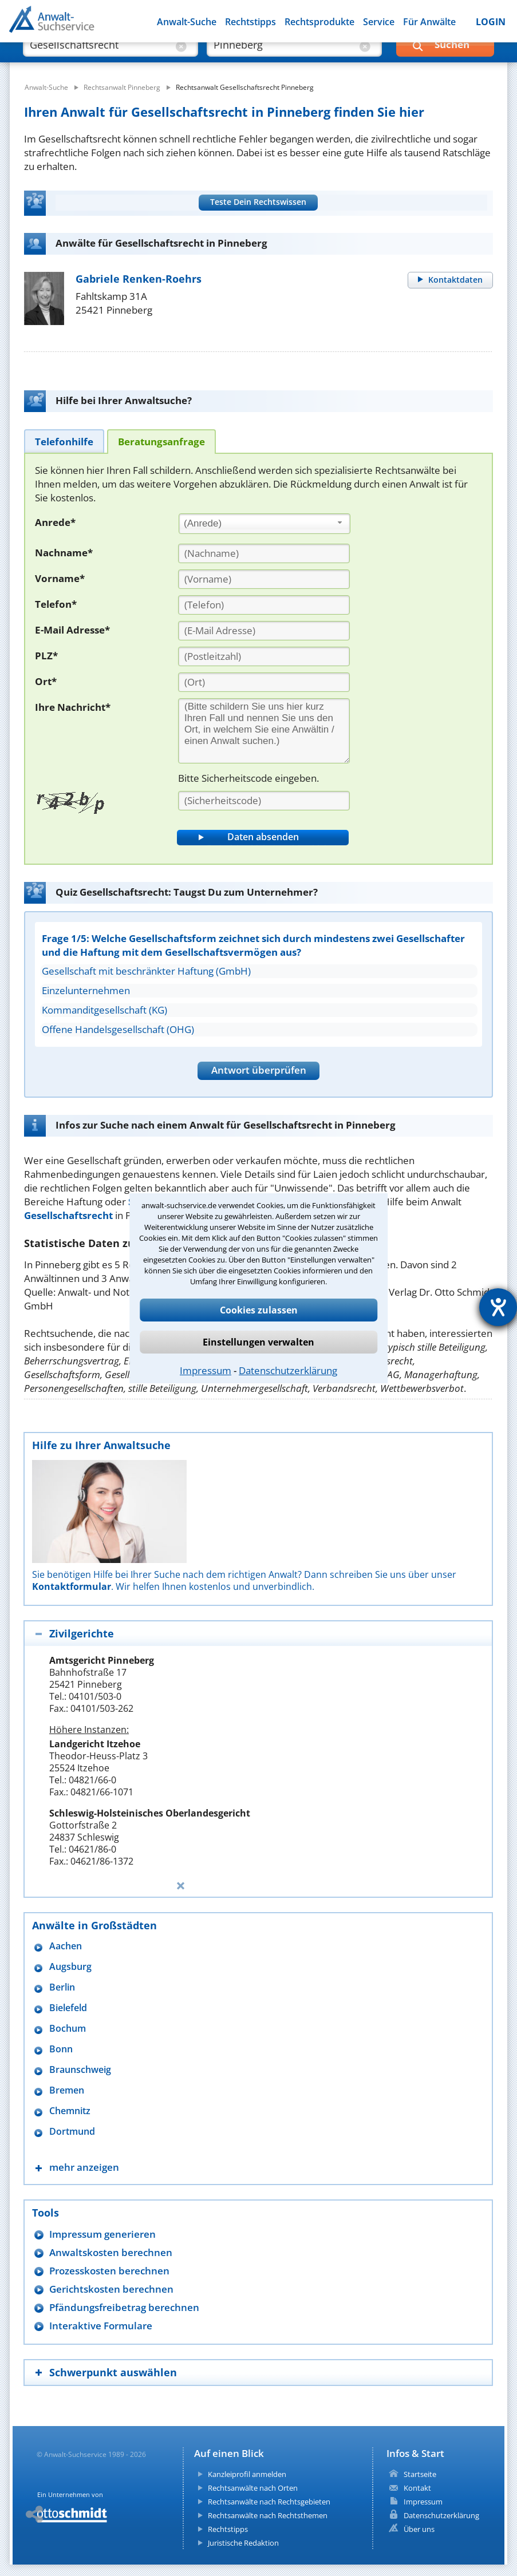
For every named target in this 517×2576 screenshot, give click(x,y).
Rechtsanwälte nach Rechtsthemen (267, 2515)
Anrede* (55, 522)
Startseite (420, 2474)
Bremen (66, 2090)
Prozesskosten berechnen (109, 2270)
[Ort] (264, 682)
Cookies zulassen (259, 1310)
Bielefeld (68, 2008)
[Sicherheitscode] (264, 800)
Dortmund (72, 2132)
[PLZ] (264, 656)
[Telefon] (264, 605)
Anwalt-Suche (186, 21)
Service (378, 21)
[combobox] (264, 523)
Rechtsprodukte (319, 21)
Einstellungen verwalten (258, 1342)
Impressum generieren (102, 2234)
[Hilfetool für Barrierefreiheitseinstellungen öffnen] (498, 1307)
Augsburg (70, 1967)
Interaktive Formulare (100, 2325)
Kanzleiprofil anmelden (247, 2474)
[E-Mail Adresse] (264, 630)
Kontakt (417, 2488)
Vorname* (60, 578)
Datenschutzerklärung (288, 1370)
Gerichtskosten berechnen (111, 2289)
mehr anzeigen (84, 2167)
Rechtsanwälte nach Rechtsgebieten (269, 2501)
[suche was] (100, 57)
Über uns (419, 2529)
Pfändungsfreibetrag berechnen (124, 2307)
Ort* (46, 681)
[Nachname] (264, 553)
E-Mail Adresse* (72, 629)
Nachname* (64, 552)
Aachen (65, 1946)
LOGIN (491, 21)
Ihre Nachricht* (72, 707)
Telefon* (56, 604)
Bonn (61, 2049)
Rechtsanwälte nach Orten (253, 2487)
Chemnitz (69, 2111)
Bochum (67, 2029)
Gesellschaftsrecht (68, 1215)
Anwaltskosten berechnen (110, 2252)
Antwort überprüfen (258, 1070)
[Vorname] (264, 579)
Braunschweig (80, 2070)
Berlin (62, 1987)
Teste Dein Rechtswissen (258, 201)
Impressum (205, 1370)
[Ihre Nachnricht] (264, 730)
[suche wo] (284, 57)
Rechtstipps (250, 21)
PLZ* (46, 655)
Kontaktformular (71, 1586)
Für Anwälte (429, 21)
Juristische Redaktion (243, 2542)
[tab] (64, 441)
